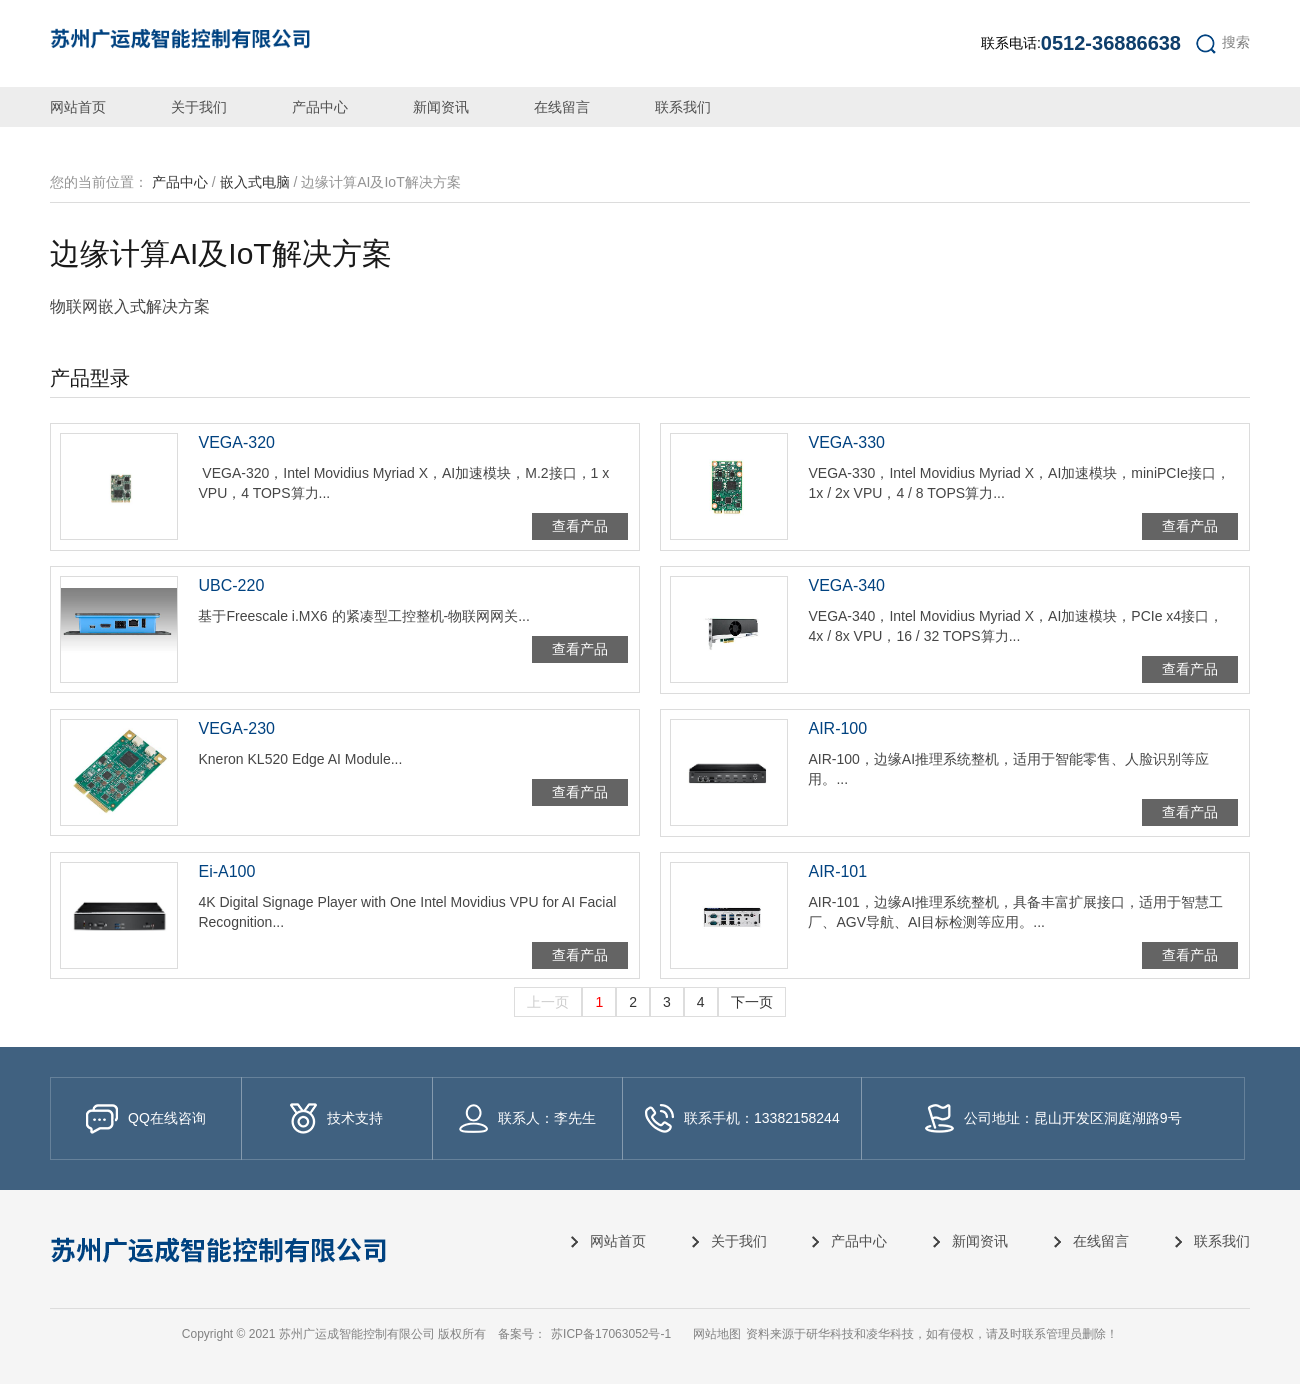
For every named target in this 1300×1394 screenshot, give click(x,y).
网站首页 (78, 107)
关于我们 (199, 107)
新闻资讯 (441, 107)
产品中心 (320, 107)
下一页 (752, 1012)
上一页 (548, 1012)
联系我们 (683, 107)
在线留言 (562, 107)
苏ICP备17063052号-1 (611, 1344)
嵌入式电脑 (255, 182)
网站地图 (717, 1344)
